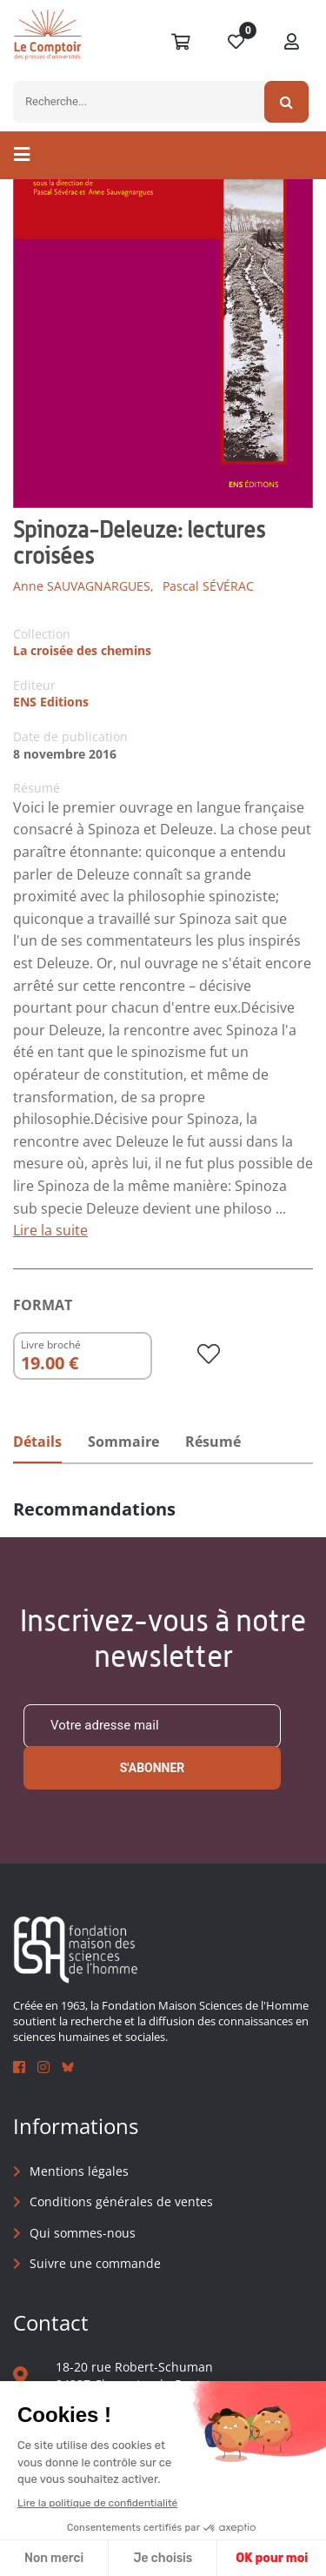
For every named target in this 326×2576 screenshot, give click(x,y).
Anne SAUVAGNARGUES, (83, 586)
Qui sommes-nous (83, 2233)
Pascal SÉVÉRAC (208, 586)
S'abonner (152, 1768)
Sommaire (123, 1441)
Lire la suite (50, 1230)
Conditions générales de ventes (121, 2201)
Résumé (213, 1441)
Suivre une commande (95, 2263)
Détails (37, 1441)
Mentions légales (79, 2171)
